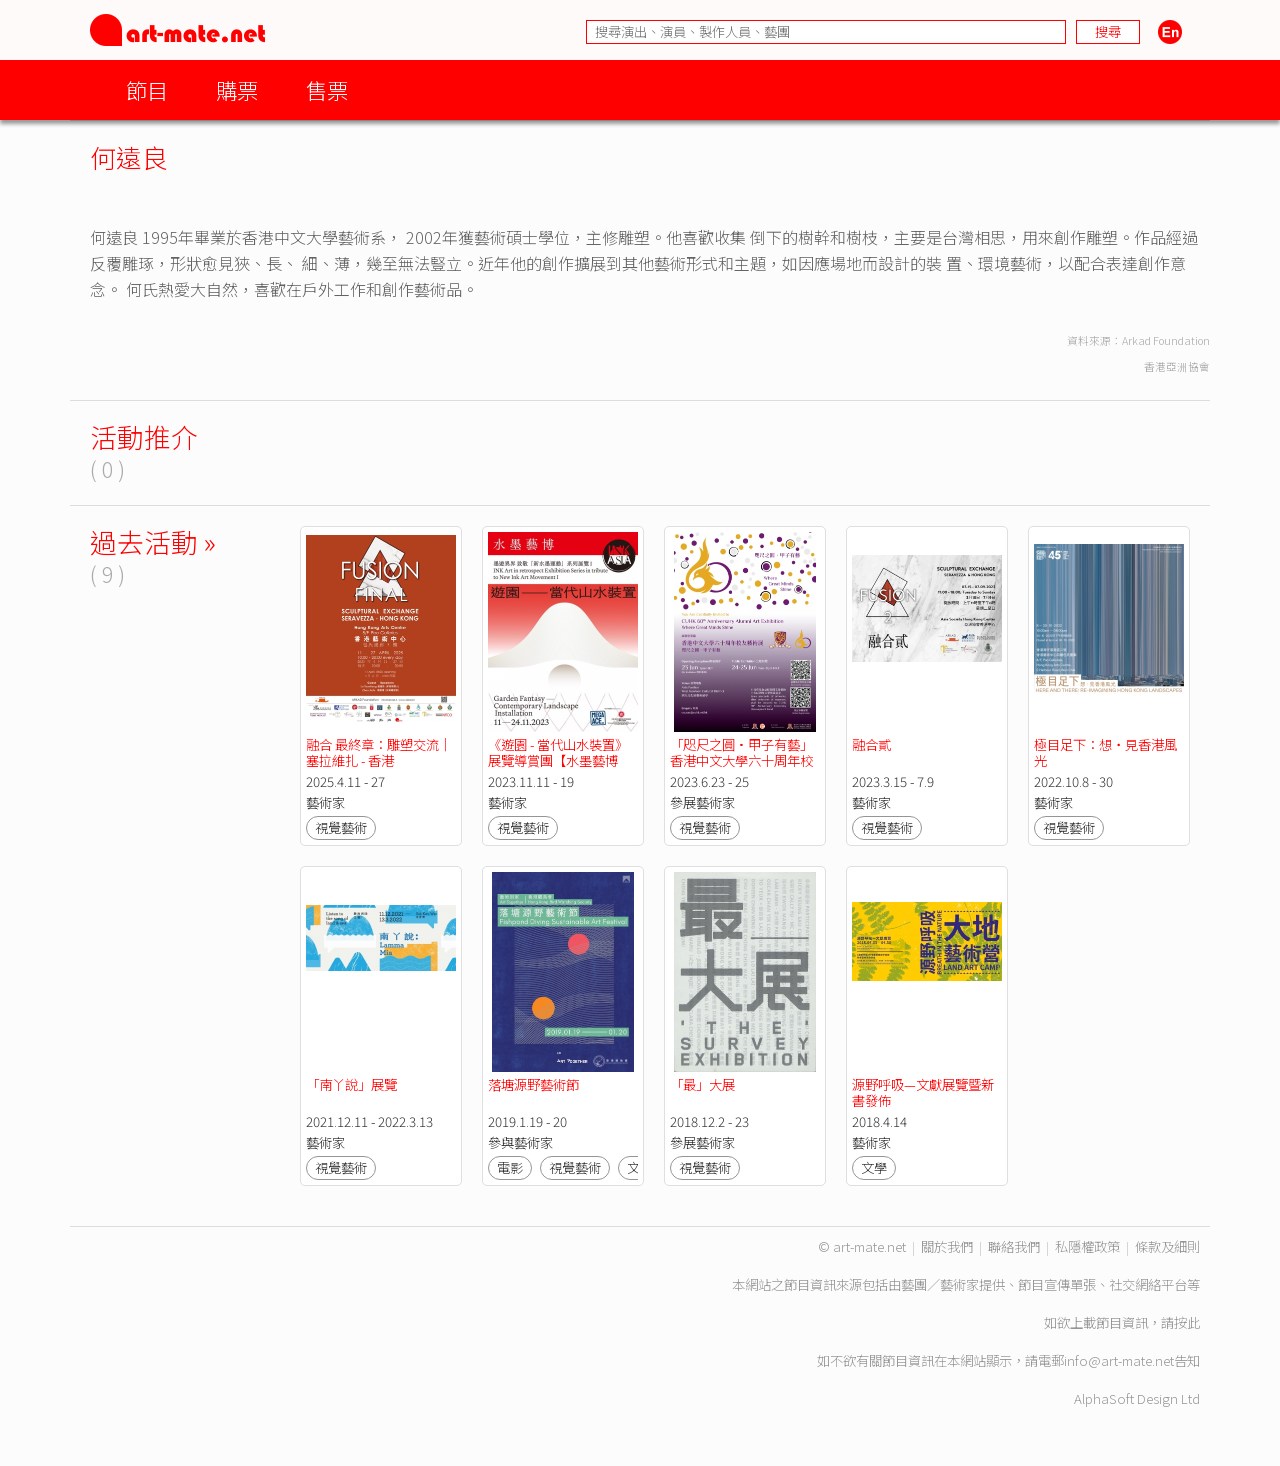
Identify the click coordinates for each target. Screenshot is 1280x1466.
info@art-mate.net (1119, 1360)
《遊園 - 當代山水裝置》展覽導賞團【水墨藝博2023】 (558, 760)
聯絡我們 (1014, 1246)
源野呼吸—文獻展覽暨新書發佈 (923, 1092)
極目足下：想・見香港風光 (1105, 752)
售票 (327, 89)
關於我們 (947, 1246)
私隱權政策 (1087, 1246)
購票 (237, 89)
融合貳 (871, 744)
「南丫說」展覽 (351, 1084)
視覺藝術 (341, 827)
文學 (874, 1167)
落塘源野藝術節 (533, 1084)
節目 (147, 89)
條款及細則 (1167, 1246)
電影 (510, 1167)
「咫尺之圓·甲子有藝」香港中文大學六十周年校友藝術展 (741, 760)
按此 (1187, 1322)
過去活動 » (153, 541)
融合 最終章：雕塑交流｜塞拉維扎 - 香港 (379, 752)
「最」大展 (702, 1084)
